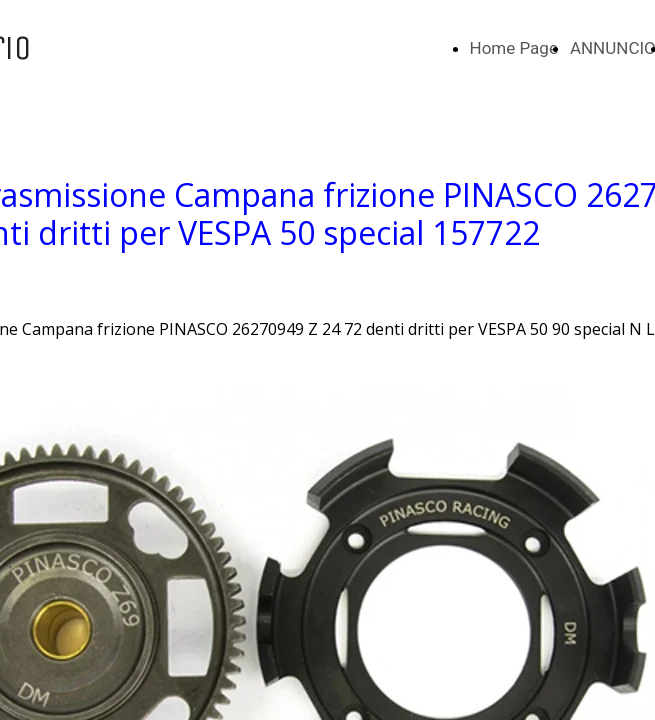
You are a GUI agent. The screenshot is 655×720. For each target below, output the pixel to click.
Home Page (514, 48)
